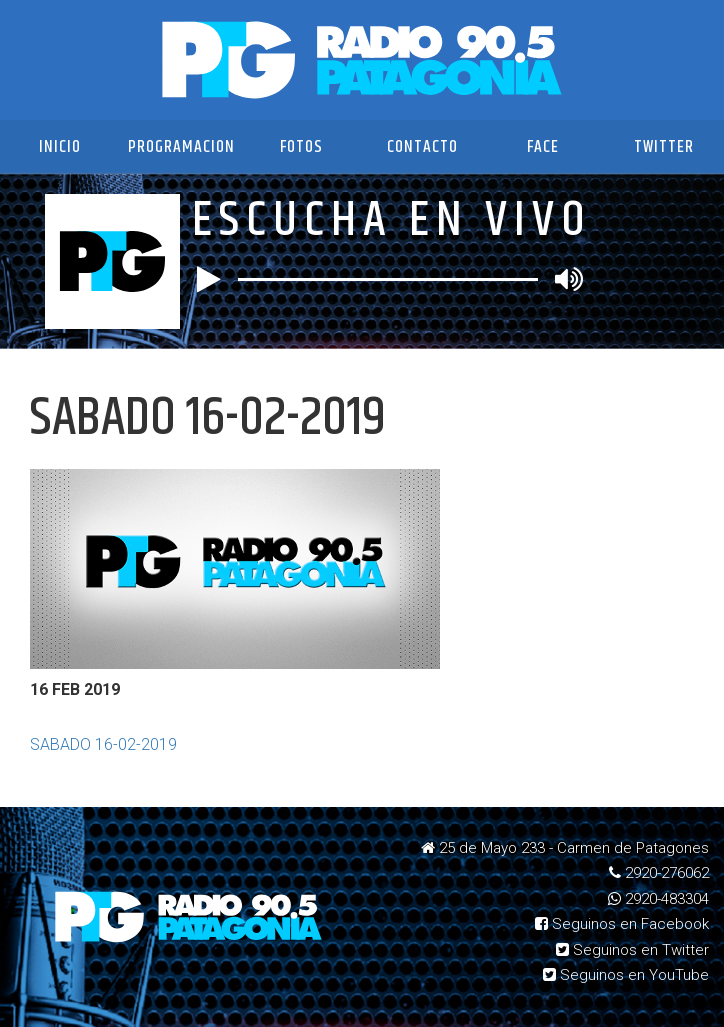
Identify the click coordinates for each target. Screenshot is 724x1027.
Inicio (60, 147)
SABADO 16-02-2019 (103, 744)
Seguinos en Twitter (632, 950)
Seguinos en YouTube (626, 975)
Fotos (301, 147)
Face (543, 147)
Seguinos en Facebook (622, 924)
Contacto (422, 147)
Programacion (181, 147)
